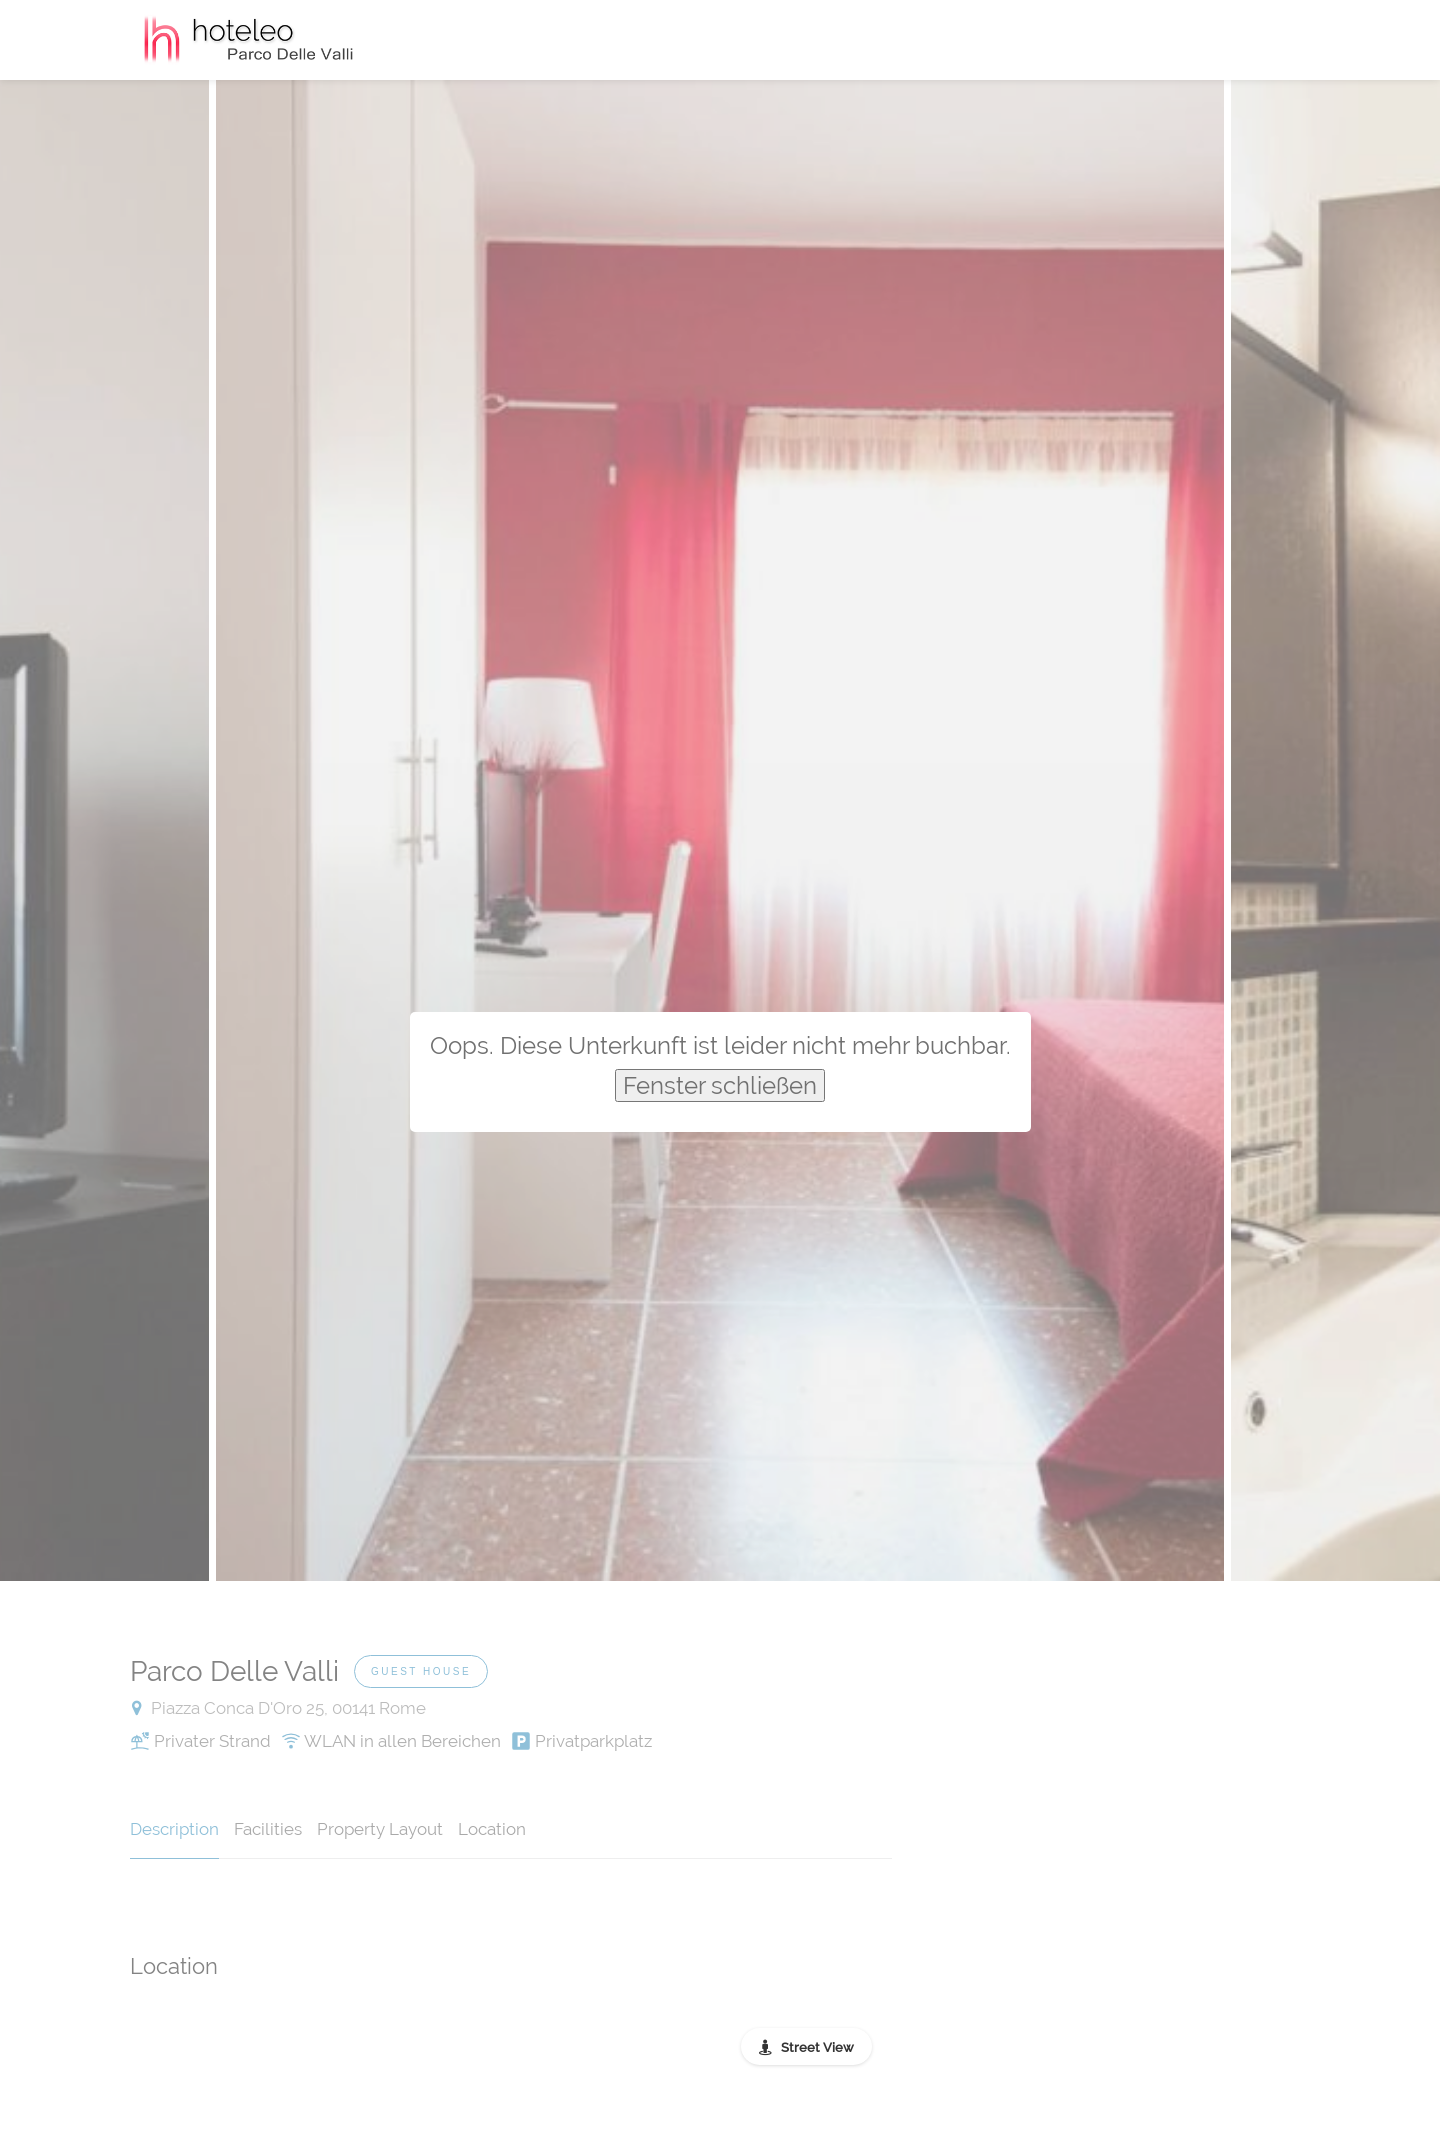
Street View (817, 2047)
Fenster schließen (720, 1085)
